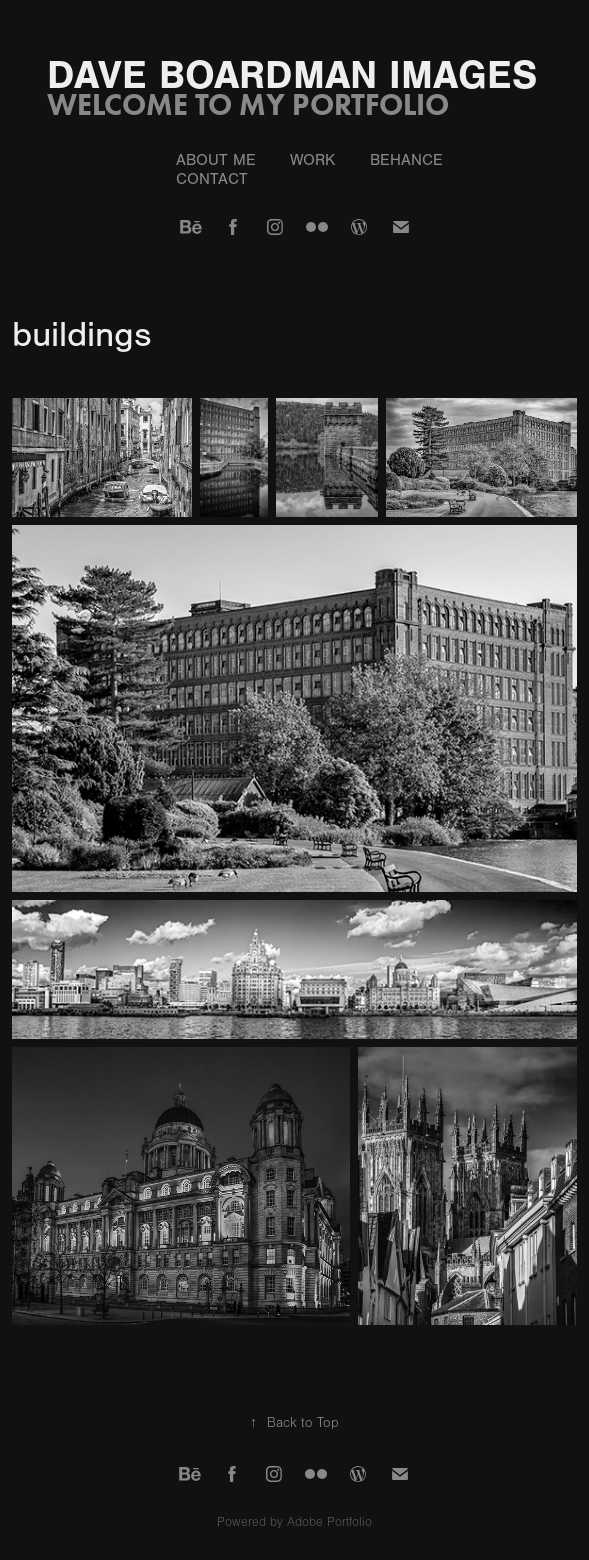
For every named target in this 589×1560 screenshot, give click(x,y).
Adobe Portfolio (329, 1522)
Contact (212, 179)
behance (406, 160)
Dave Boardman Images (292, 75)
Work (312, 160)
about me (216, 160)
